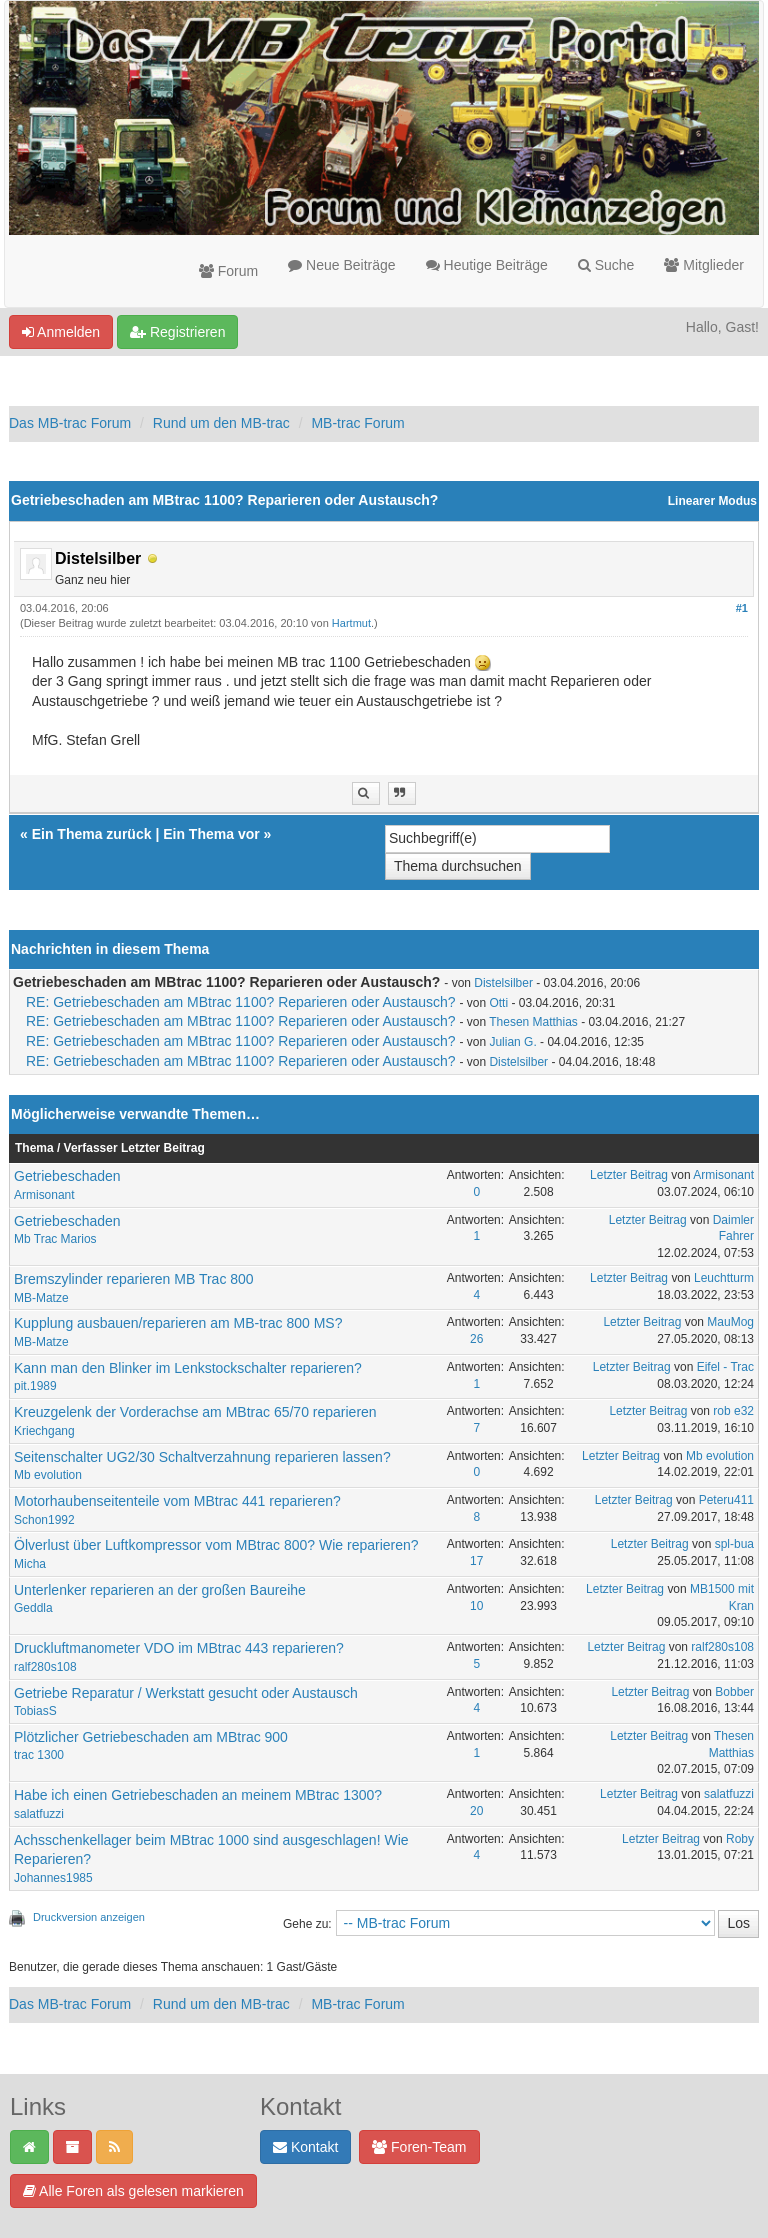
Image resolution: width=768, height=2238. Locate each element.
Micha (30, 1564)
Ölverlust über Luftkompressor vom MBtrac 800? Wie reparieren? (216, 1545)
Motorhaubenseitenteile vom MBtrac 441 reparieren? (177, 1501)
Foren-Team (419, 2147)
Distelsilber (503, 983)
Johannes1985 (53, 1878)
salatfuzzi (39, 1814)
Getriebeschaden (67, 1176)
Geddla (33, 1608)
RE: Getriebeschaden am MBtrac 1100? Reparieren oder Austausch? (241, 1002)
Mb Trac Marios (55, 1239)
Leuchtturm (724, 1278)
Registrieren (177, 332)
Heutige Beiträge (487, 265)
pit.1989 (35, 1386)
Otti (498, 1003)
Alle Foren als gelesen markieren (133, 2191)
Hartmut (351, 623)
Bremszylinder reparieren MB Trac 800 (134, 1279)
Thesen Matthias (533, 1022)
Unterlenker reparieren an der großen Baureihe (160, 1590)
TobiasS (35, 1711)
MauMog (730, 1322)
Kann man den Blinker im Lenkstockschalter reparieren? (188, 1368)
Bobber (734, 1692)
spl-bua (734, 1544)
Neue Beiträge (341, 265)
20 (476, 1811)
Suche (606, 265)
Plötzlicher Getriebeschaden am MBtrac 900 (151, 1737)
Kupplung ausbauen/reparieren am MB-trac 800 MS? (178, 1323)
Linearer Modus (712, 501)
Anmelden (61, 332)
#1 (742, 608)
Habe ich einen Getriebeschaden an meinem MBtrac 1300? (198, 1795)
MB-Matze (41, 1298)
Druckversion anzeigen (89, 1917)
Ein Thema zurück (92, 834)
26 (476, 1339)
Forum (228, 271)
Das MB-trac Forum (70, 423)
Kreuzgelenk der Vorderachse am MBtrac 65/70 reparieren (195, 1412)
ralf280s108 (45, 1667)
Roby (740, 1839)
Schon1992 (44, 1520)
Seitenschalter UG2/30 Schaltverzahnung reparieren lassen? (202, 1457)
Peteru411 (726, 1500)
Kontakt (305, 2147)
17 (476, 1561)
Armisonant (44, 1195)
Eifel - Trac (725, 1367)
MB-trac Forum (357, 423)
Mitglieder (704, 265)
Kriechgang (44, 1431)
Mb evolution (48, 1475)
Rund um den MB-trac (221, 423)
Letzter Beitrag (629, 1175)
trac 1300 (39, 1755)
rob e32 (733, 1411)
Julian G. (512, 1042)
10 (476, 1606)
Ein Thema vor (211, 834)
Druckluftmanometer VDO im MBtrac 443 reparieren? (179, 1648)
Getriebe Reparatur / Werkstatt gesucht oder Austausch (186, 1693)
